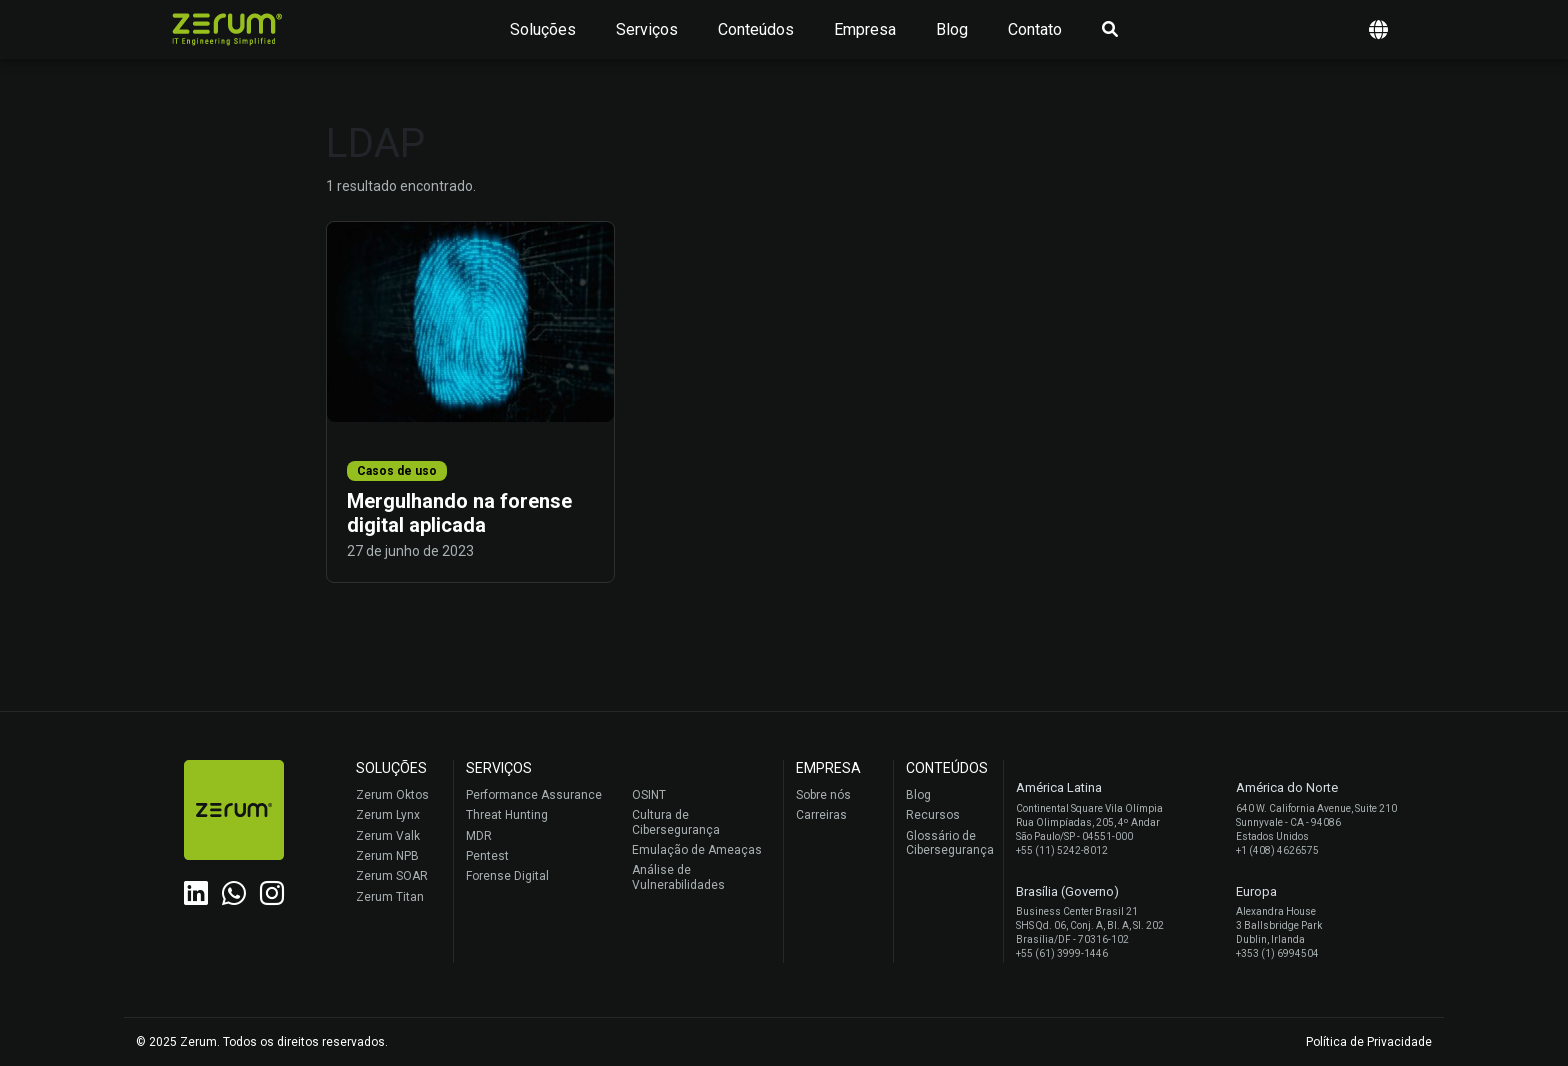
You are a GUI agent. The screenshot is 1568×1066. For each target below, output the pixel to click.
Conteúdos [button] (756, 29)
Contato (1035, 29)
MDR (479, 836)
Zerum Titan (390, 897)
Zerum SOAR (392, 876)
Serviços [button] (647, 29)
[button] (1378, 29)
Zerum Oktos (392, 795)
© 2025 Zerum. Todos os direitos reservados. (262, 1042)
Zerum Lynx (388, 815)
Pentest (487, 856)
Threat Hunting (507, 815)
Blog (952, 29)
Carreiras (821, 815)
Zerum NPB (387, 856)
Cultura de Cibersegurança (676, 822)
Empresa (865, 29)
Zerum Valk (388, 836)
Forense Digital (507, 876)
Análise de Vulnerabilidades (678, 877)
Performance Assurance (534, 795)
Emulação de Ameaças (697, 850)
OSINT (649, 795)
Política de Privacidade (1369, 1042)
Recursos (933, 815)
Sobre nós (823, 795)
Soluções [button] (543, 29)
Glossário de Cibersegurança (949, 843)
